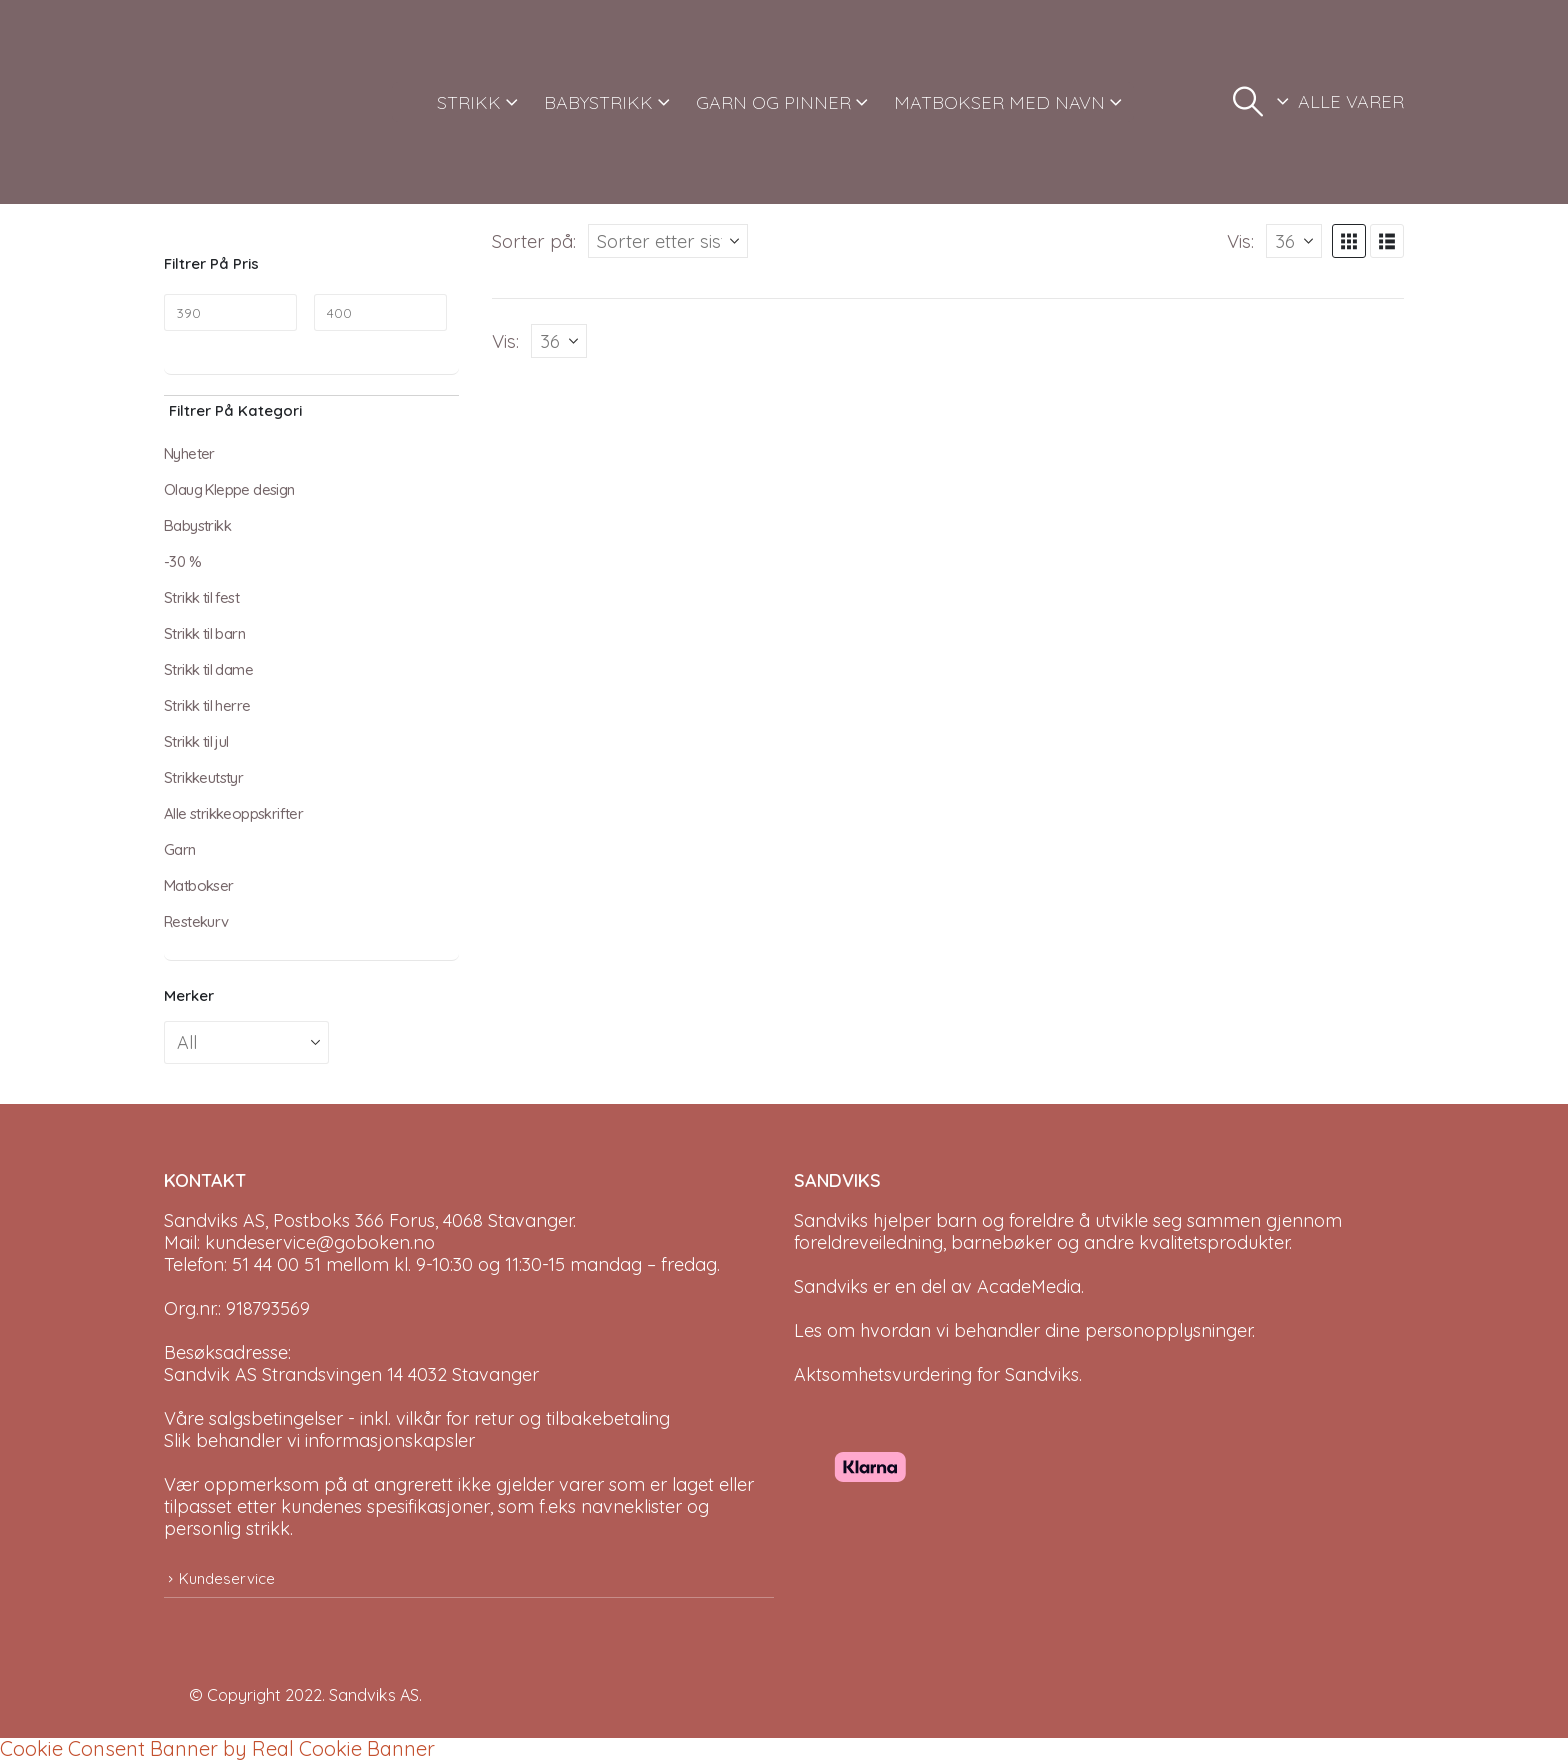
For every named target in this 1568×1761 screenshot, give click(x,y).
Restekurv (196, 921)
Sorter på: (534, 241)
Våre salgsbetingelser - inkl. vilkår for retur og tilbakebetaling (417, 1418)
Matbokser (199, 885)
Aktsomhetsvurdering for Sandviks (936, 1374)
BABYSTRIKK (598, 102)
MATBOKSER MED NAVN (999, 102)
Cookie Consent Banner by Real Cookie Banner (217, 1748)
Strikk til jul (196, 741)
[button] (1248, 102)
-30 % (182, 561)
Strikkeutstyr (203, 777)
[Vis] (1294, 241)
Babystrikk (197, 525)
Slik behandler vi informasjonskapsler (319, 1440)
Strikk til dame (208, 669)
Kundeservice (227, 1578)
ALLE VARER (1351, 101)
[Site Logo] (239, 102)
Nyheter (189, 453)
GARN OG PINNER (773, 102)
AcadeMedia (1029, 1286)
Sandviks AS (374, 1695)
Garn (180, 849)
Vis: (1240, 241)
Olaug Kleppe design (229, 489)
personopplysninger (1168, 1330)
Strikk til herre (207, 705)
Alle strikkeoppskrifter (233, 813)
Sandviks (831, 1220)
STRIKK (469, 102)
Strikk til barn (204, 633)
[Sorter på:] (668, 241)
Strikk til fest (201, 597)
